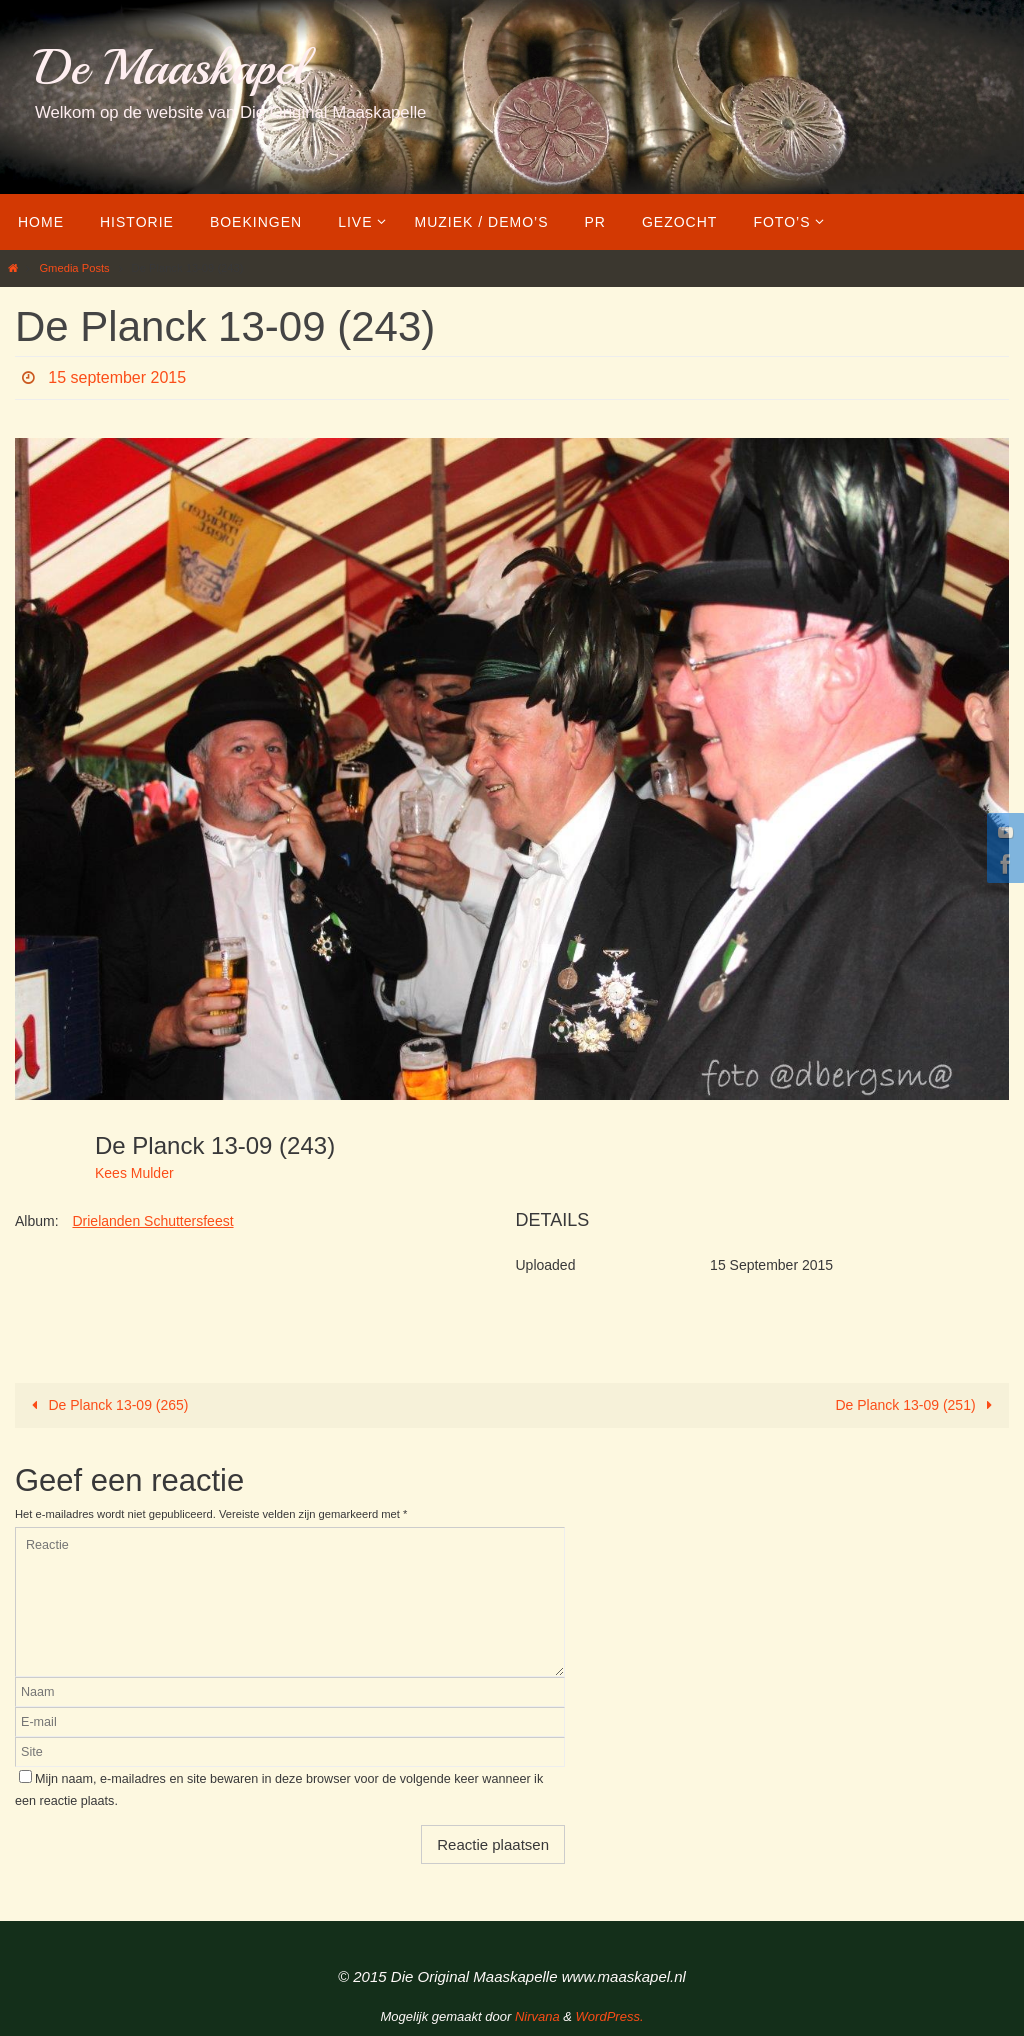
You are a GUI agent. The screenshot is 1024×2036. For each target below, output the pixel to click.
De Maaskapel (170, 67)
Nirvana (537, 2016)
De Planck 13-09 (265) (107, 1405)
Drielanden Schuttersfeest (152, 1221)
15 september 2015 (117, 377)
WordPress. (610, 2016)
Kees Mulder (134, 1173)
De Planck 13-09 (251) (918, 1405)
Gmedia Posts (74, 268)
